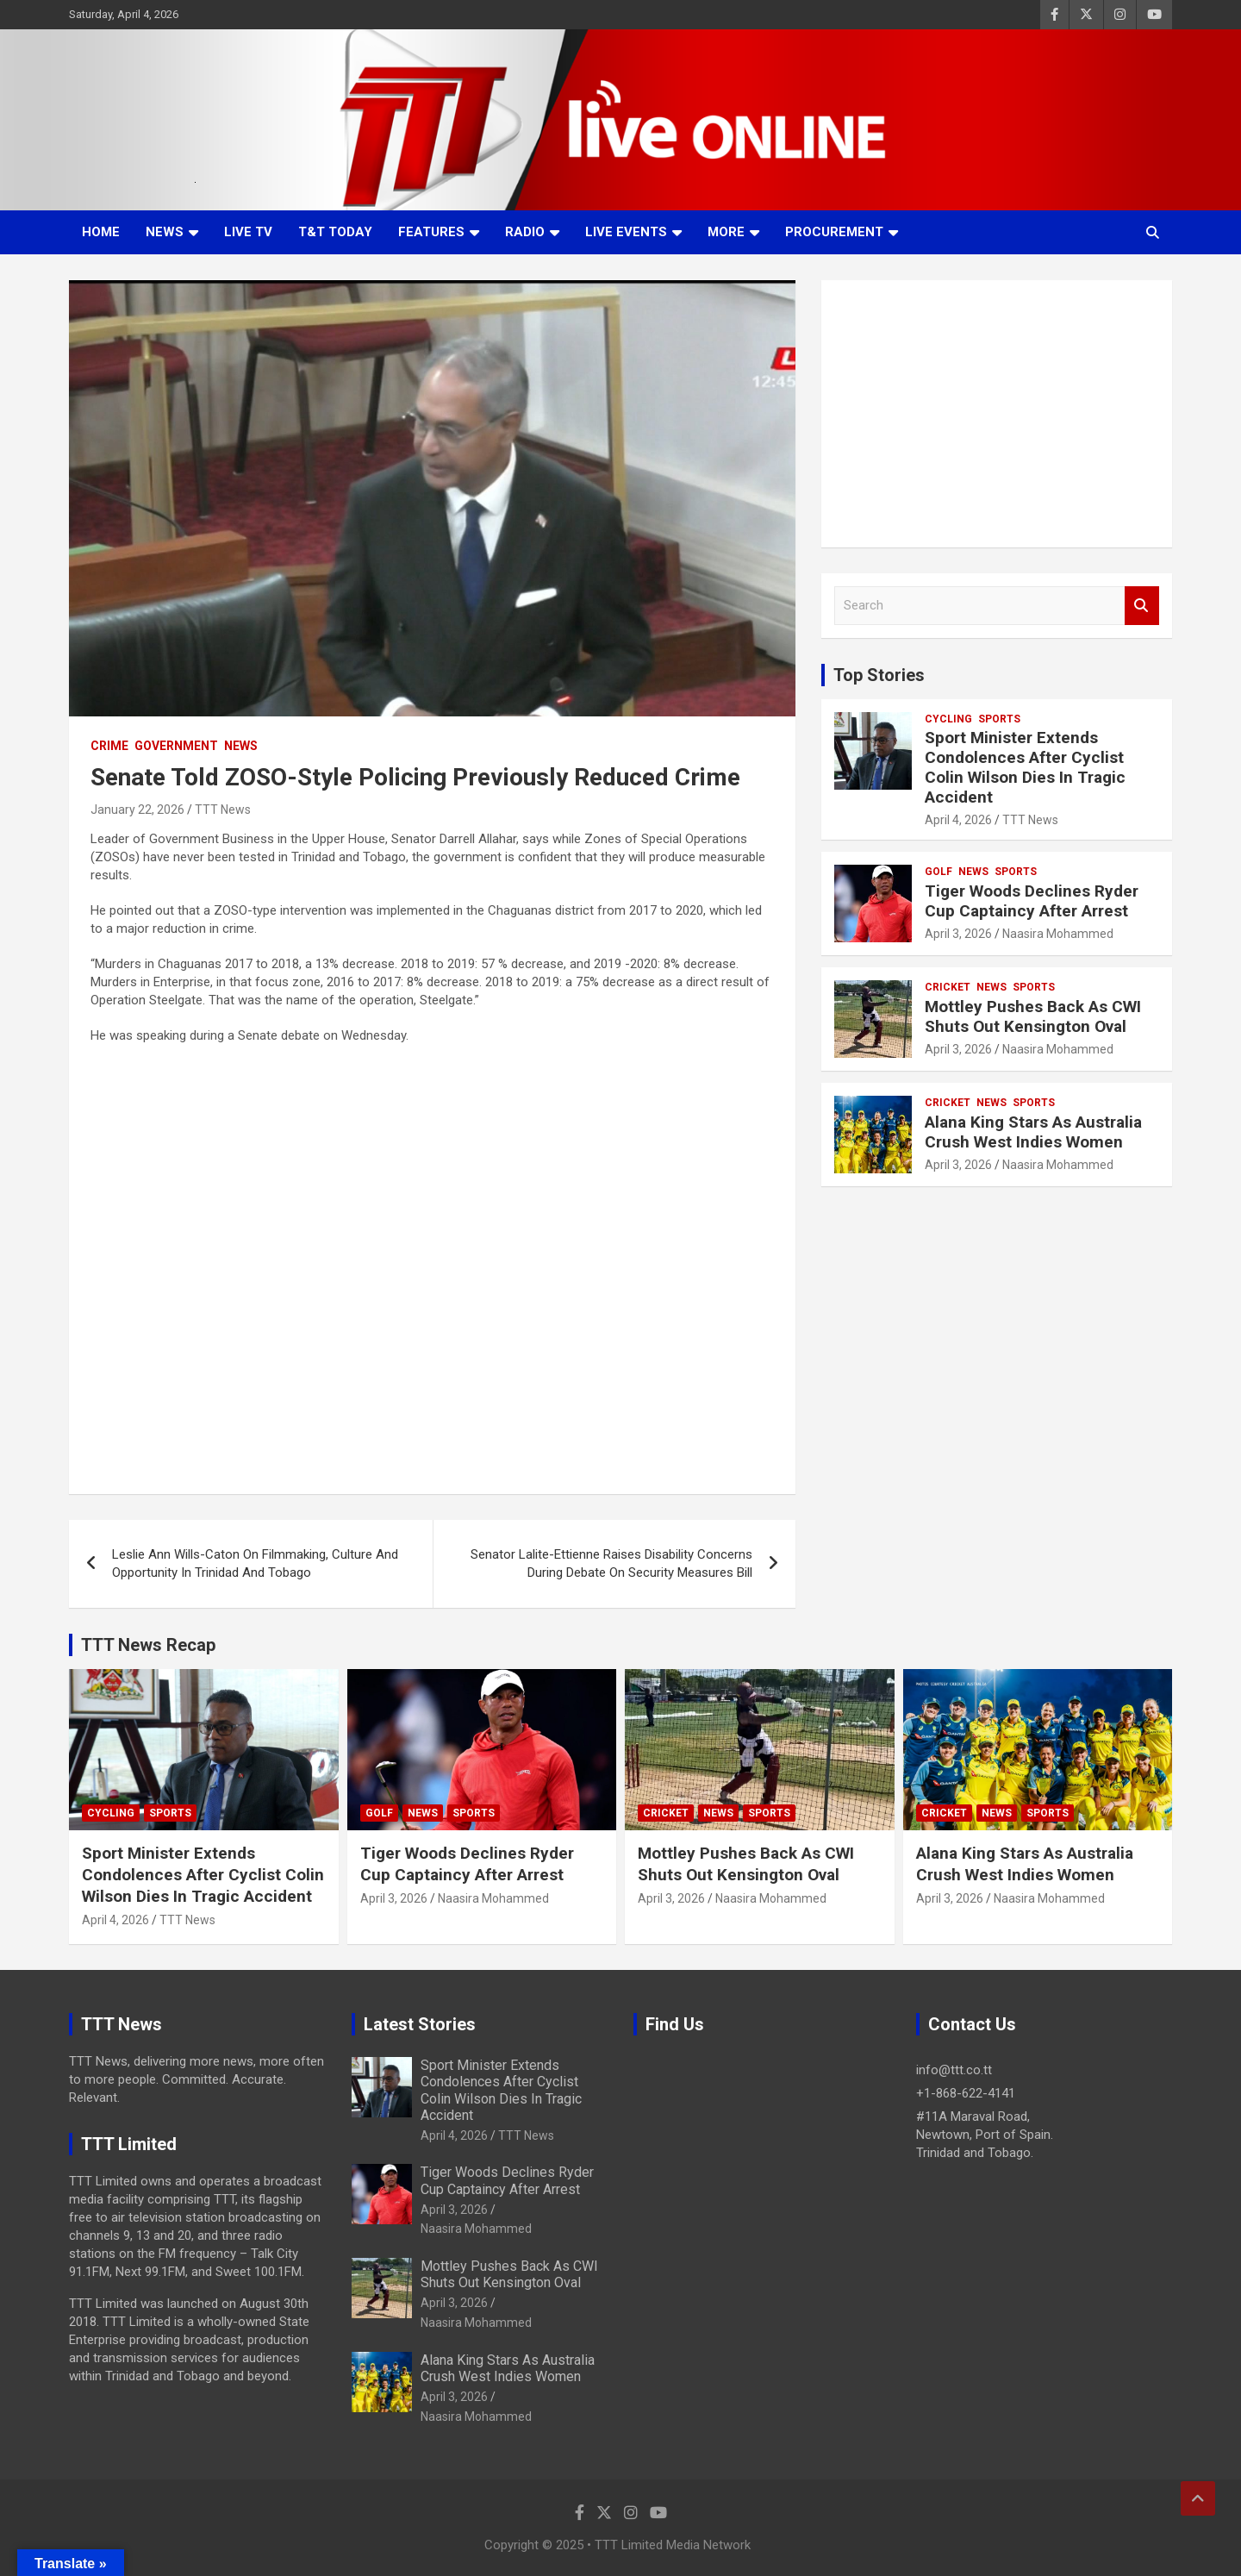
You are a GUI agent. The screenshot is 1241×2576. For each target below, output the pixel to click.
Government (176, 746)
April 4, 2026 (958, 820)
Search (1142, 605)
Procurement (834, 232)
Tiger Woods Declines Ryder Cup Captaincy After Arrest (1031, 901)
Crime (109, 746)
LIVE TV (248, 232)
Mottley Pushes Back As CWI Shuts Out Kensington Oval (1033, 1016)
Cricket (947, 987)
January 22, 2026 (137, 809)
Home (101, 232)
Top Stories (879, 675)
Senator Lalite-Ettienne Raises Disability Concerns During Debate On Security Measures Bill (611, 1563)
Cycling (948, 719)
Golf (938, 872)
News (165, 232)
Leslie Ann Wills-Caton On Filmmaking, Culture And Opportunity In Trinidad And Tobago (255, 1563)
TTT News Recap (148, 1645)
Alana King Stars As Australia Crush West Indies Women (1033, 1132)
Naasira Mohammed (1057, 934)
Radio (525, 232)
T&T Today (335, 232)
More (726, 232)
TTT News (223, 809)
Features (431, 232)
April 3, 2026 (958, 934)
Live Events (626, 232)
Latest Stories (420, 2024)
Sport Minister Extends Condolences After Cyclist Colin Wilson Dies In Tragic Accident (1025, 767)
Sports (999, 719)
